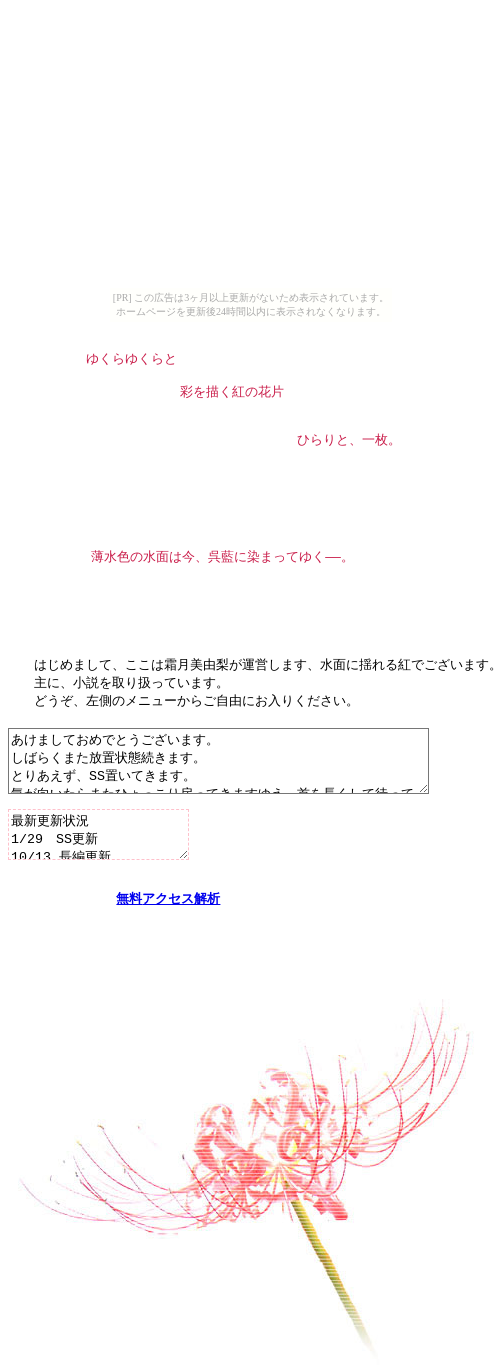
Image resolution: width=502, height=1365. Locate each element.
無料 (129, 966)
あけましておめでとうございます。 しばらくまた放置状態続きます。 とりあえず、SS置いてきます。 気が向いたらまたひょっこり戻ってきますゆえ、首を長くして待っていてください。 (243, 804)
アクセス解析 (181, 966)
